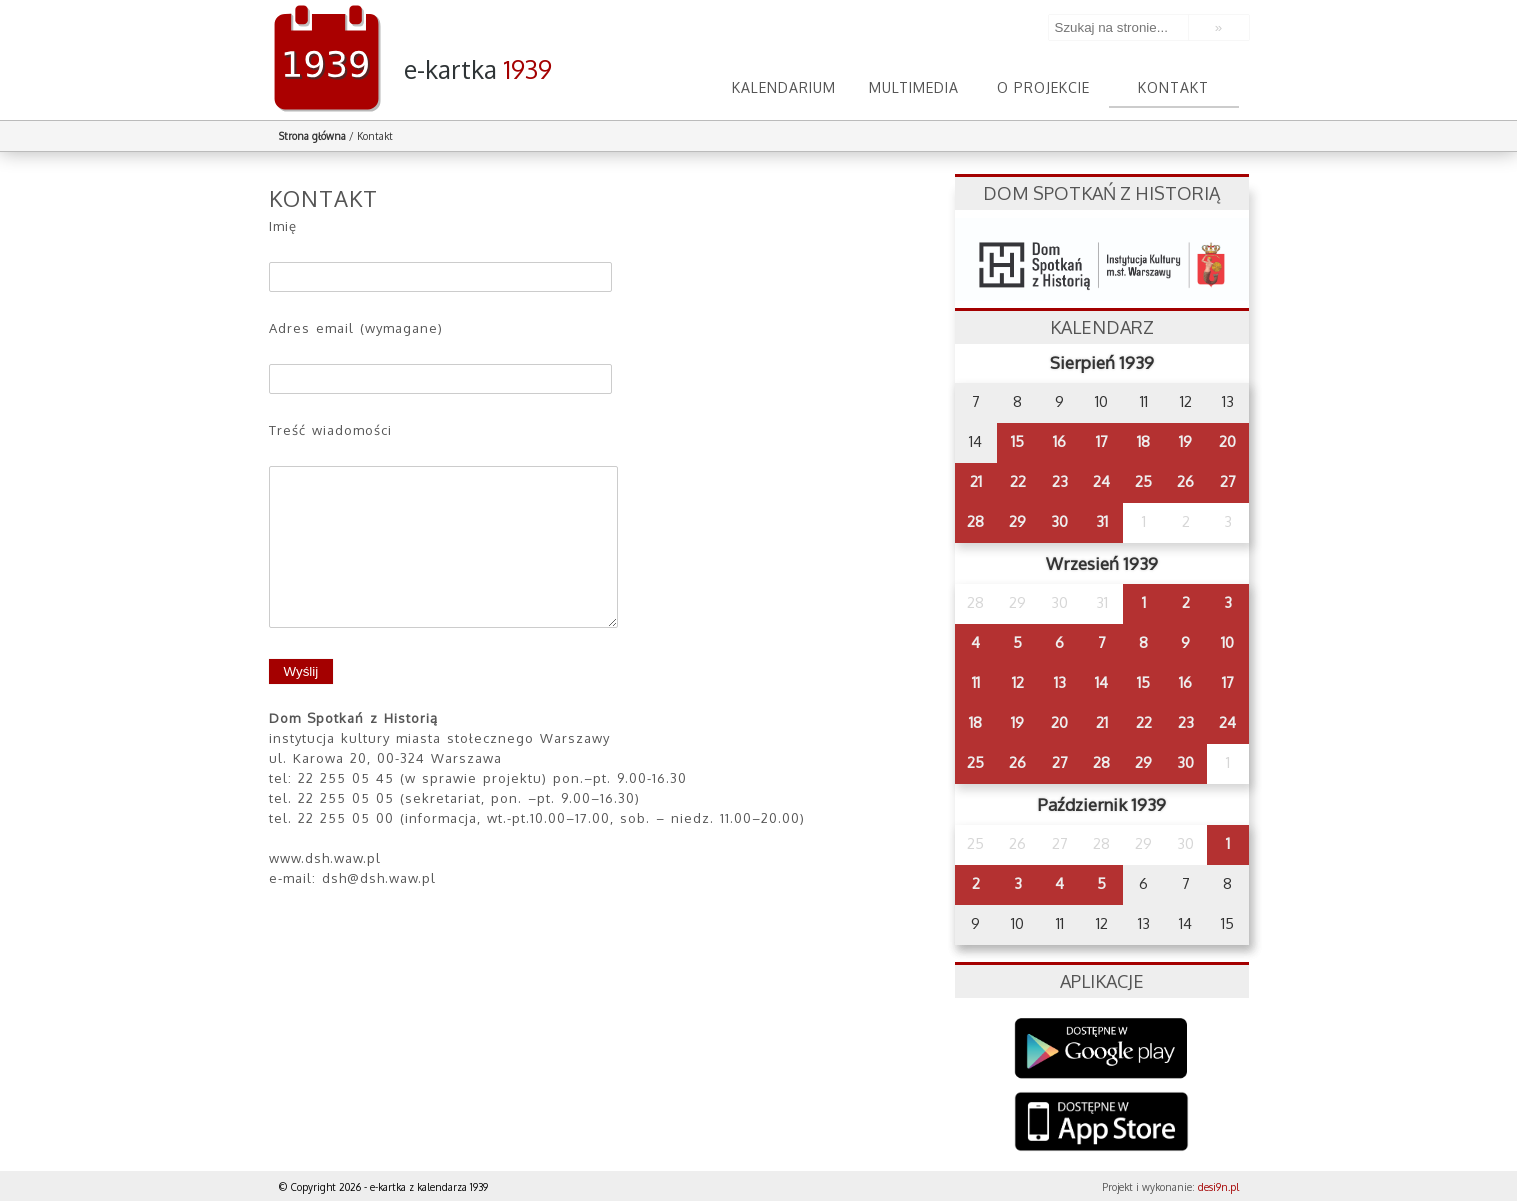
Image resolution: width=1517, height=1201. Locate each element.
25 (1143, 481)
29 (1017, 521)
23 (1060, 481)
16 (1059, 441)
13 (1060, 682)
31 (1102, 521)
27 (1228, 481)
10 (1227, 642)
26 (1185, 481)
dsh (1102, 259)
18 (1143, 441)
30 (1059, 521)
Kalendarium (784, 87)
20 (1227, 441)
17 (1102, 441)
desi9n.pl (1218, 1187)
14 (1101, 682)
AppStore (1101, 1123)
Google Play (1101, 1048)
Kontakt (1173, 87)
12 (1018, 682)
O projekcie (1043, 87)
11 (976, 682)
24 (1101, 481)
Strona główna (312, 136)
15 (1017, 441)
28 (975, 521)
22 (1018, 481)
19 (1185, 441)
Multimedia (914, 87)
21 (976, 481)
